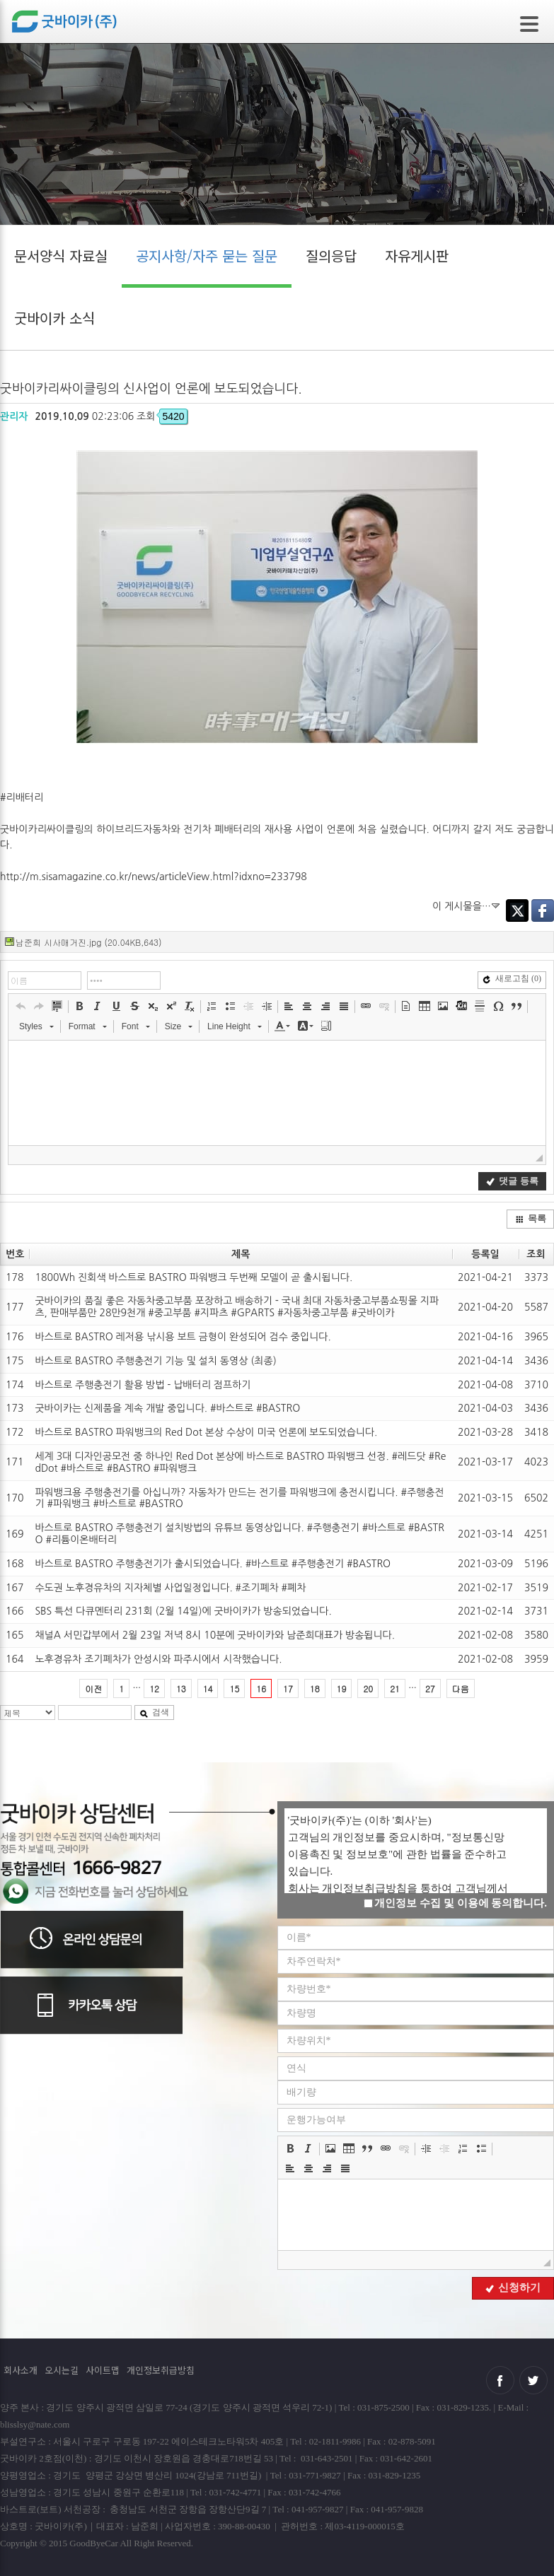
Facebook (542, 910)
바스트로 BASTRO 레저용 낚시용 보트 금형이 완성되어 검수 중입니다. (182, 1337)
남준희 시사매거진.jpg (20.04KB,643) (88, 942)
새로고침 (512, 978)
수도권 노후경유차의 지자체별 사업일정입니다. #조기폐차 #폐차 (170, 1588)
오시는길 (62, 2370)
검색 (154, 1712)
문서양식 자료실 (61, 255)
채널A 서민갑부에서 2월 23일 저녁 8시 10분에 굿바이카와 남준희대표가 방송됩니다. (215, 1635)
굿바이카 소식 (54, 318)
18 (315, 1688)
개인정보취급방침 (161, 2370)
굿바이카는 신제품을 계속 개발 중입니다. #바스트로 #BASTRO (167, 1408)
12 (154, 1688)
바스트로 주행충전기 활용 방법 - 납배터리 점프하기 (142, 1385)
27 (430, 1688)
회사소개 (20, 2370)
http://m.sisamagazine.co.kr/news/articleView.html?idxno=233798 (153, 877)
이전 (93, 1688)
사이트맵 (103, 2370)
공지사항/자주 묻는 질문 (206, 255)
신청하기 (513, 2287)
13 (181, 1688)
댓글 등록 (512, 1181)
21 (395, 1688)
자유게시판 (417, 255)
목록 (530, 1218)
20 (368, 1688)
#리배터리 (21, 797)
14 (208, 1688)
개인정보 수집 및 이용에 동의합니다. (455, 1903)
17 (288, 1688)
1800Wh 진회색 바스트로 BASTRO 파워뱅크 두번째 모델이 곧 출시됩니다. (193, 1277)
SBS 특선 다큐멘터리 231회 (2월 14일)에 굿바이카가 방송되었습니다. (183, 1611)
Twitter (517, 910)
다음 (460, 1688)
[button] (20, 1005)
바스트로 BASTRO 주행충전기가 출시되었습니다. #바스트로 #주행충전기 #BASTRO (213, 1564)
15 (234, 1688)
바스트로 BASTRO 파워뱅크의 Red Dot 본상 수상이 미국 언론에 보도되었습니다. (206, 1432)
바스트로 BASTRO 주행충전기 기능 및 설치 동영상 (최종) (155, 1361)
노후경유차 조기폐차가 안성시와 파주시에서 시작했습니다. (158, 1659)
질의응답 (331, 255)
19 (342, 1688)
